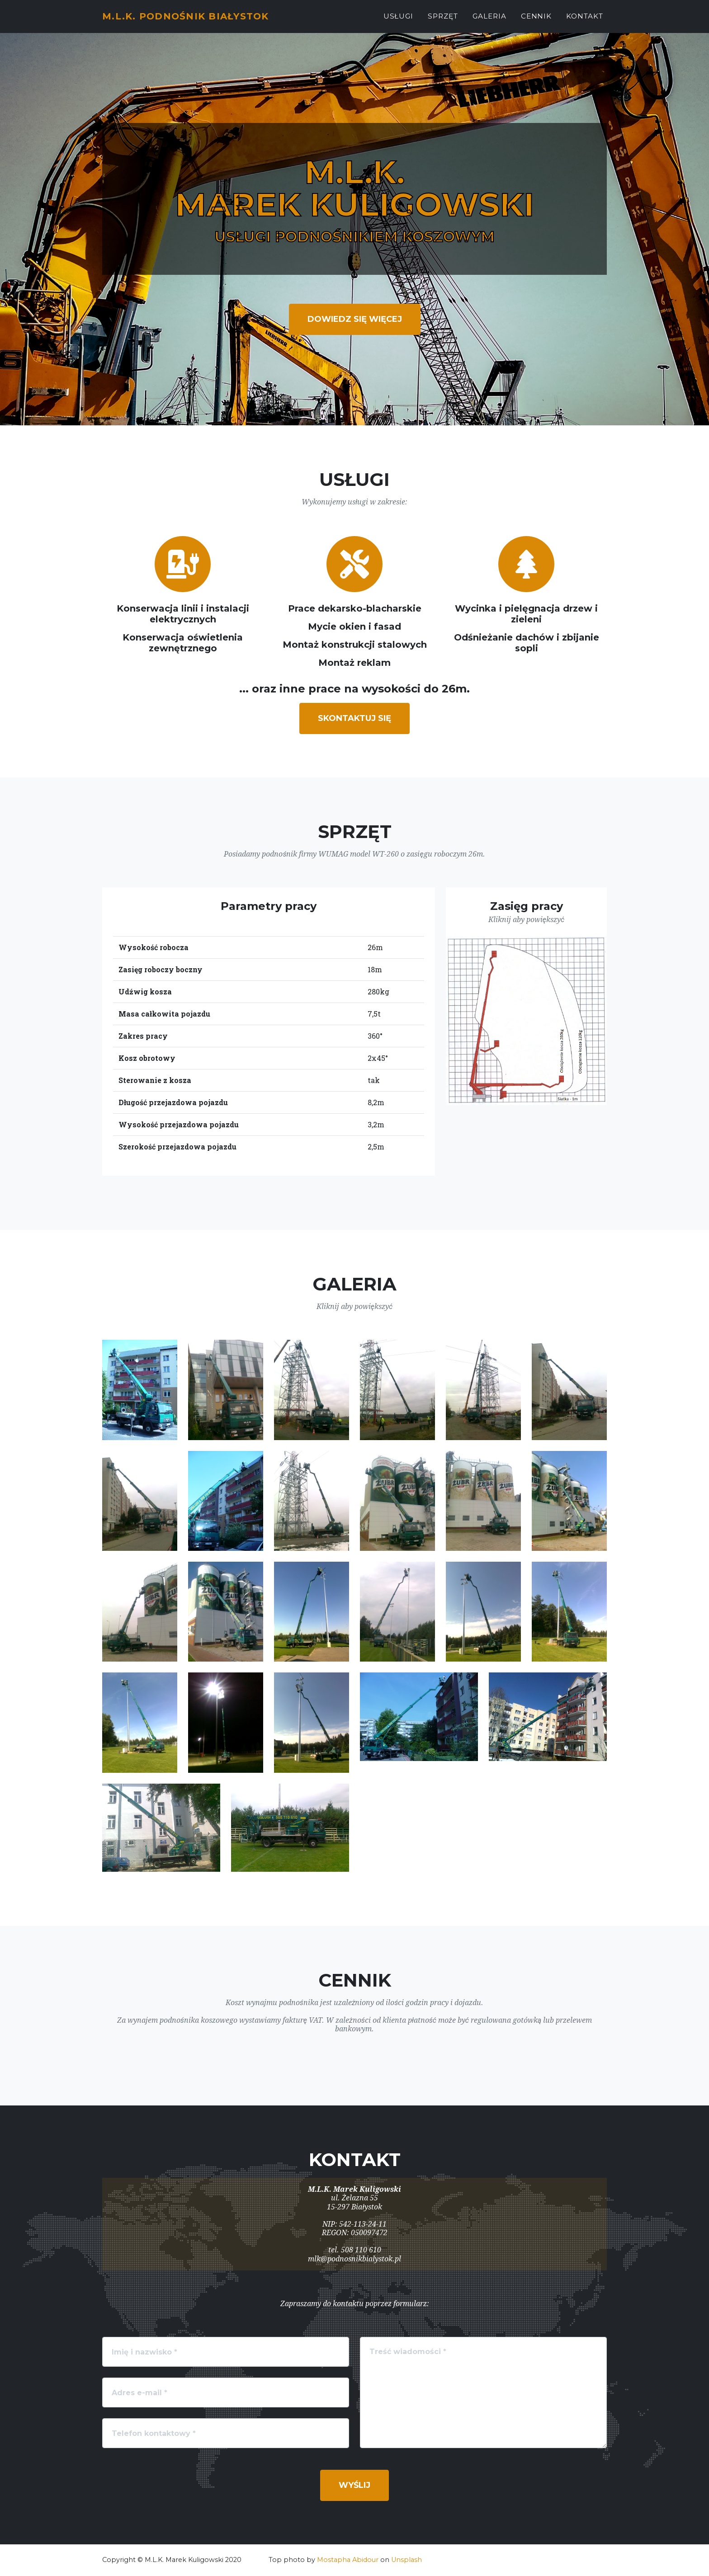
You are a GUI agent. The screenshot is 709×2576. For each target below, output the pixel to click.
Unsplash (406, 2560)
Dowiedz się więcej (354, 319)
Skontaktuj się (354, 718)
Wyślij (354, 2485)
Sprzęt (443, 21)
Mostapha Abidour (347, 2560)
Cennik (536, 21)
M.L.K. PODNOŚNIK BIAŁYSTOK (200, 21)
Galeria (489, 21)
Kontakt (584, 21)
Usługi (398, 21)
